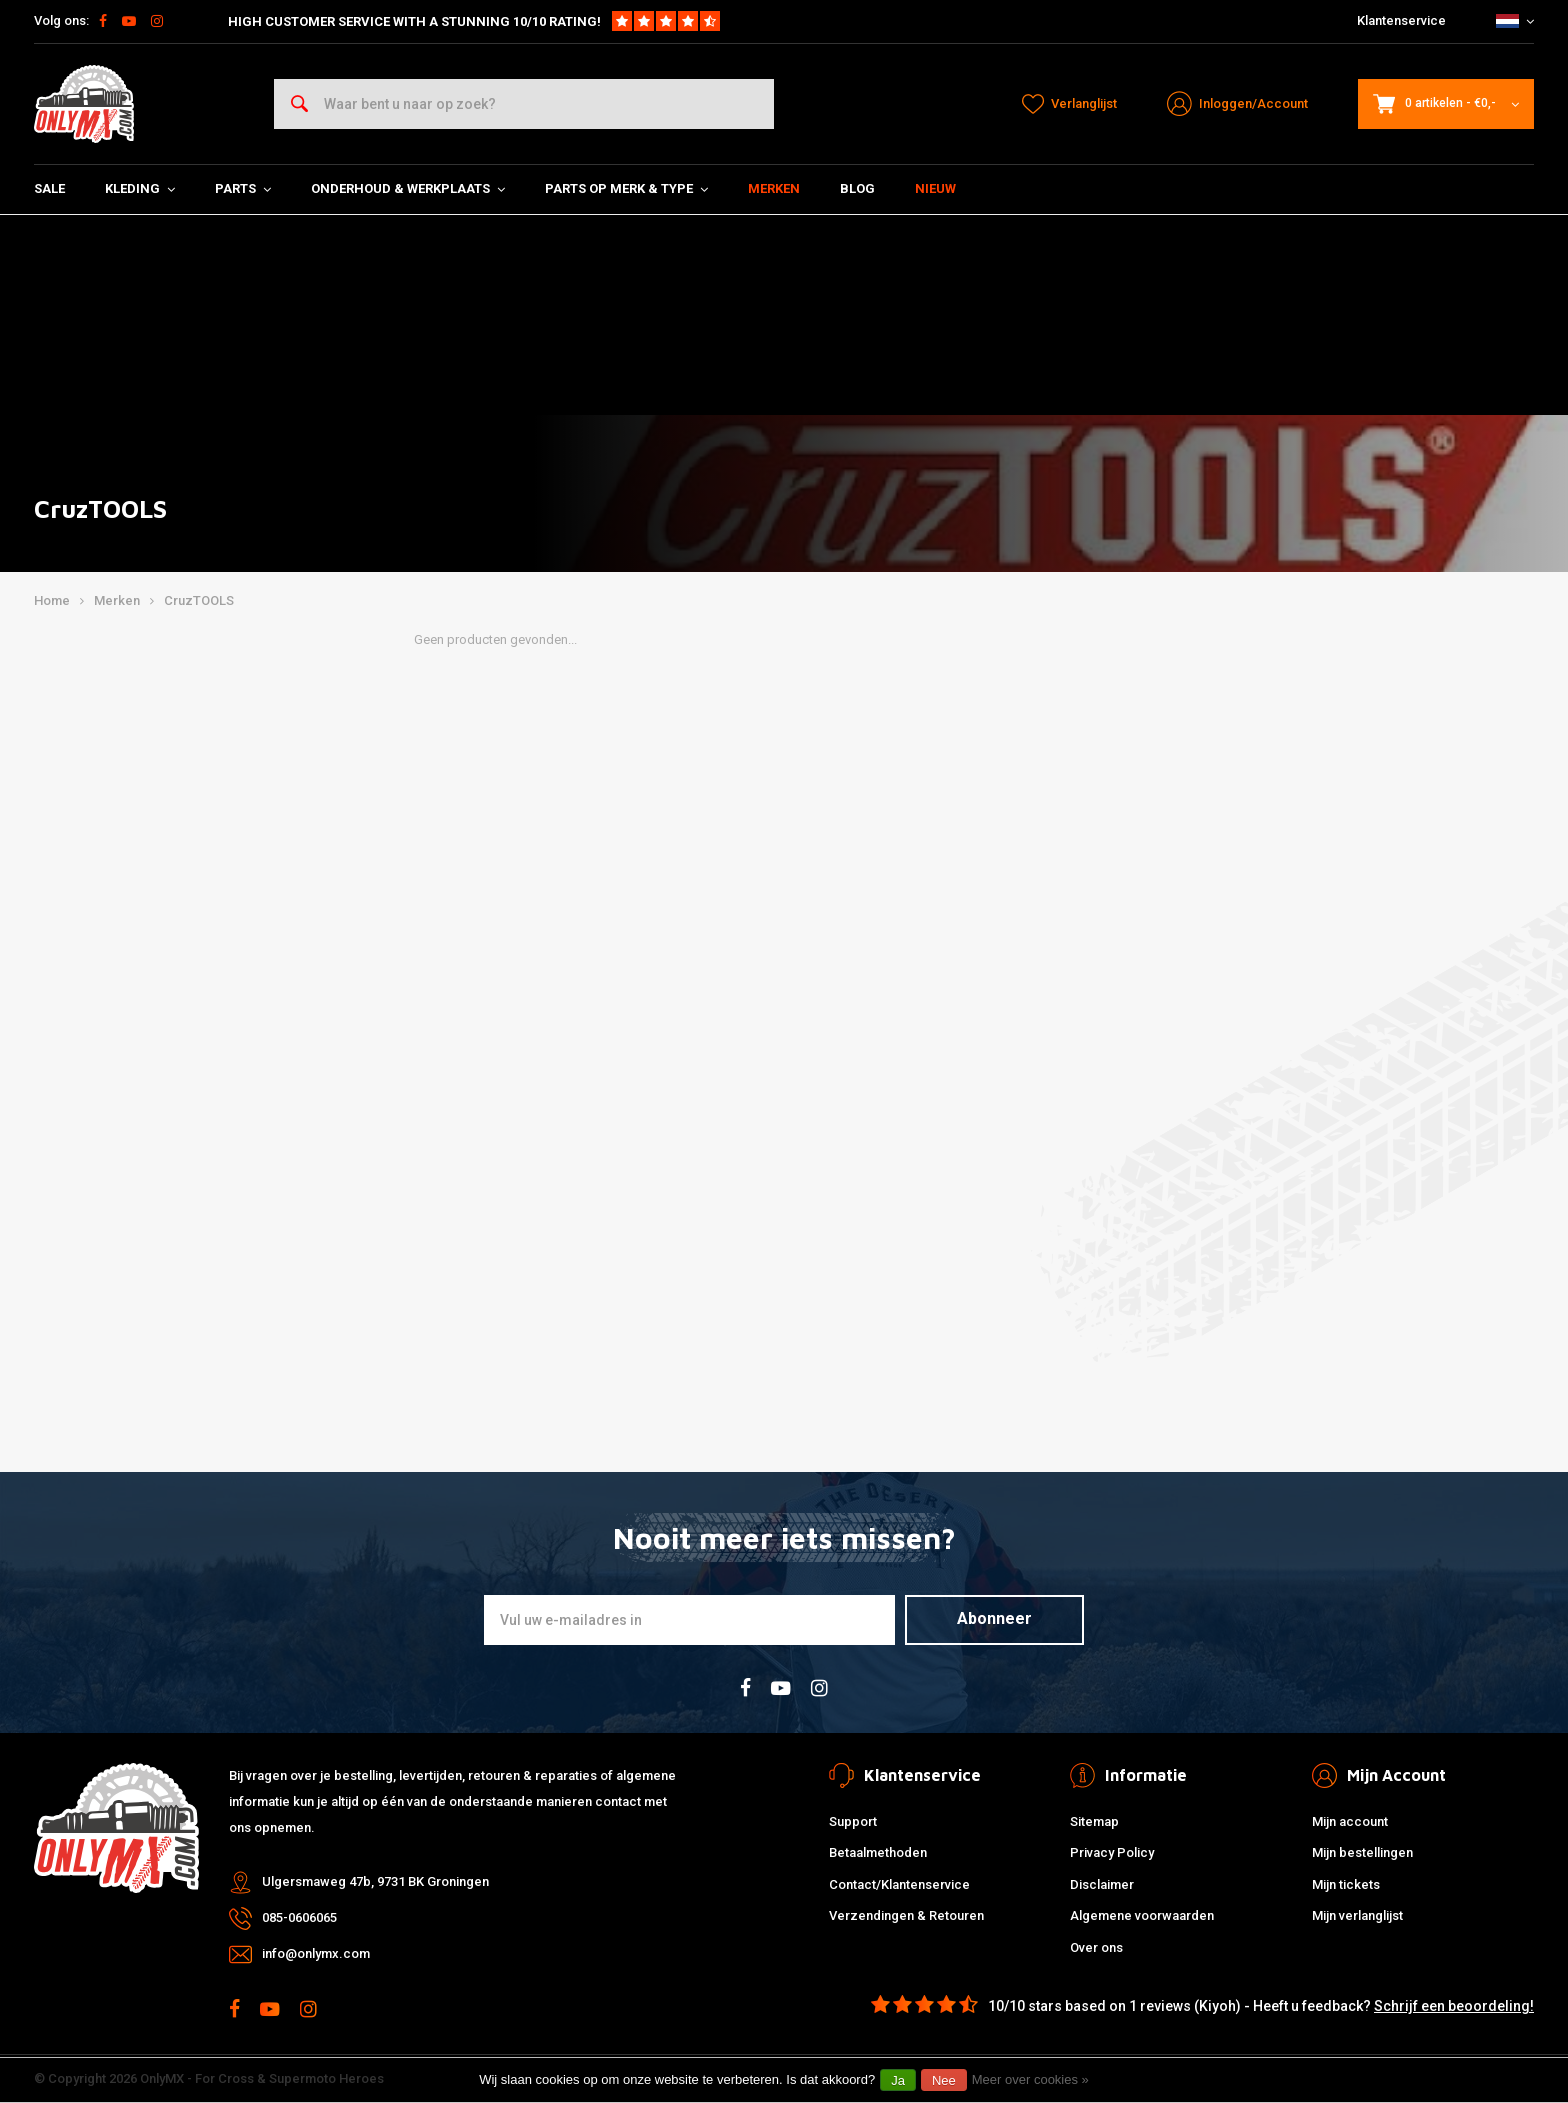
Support (853, 1821)
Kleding (140, 188)
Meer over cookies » (1030, 2079)
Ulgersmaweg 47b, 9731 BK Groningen (375, 1881)
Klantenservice (1401, 20)
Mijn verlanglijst (1357, 1915)
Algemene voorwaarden (1142, 1915)
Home (52, 600)
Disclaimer (1102, 1884)
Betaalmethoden (878, 1852)
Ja (898, 2080)
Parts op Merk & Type (626, 188)
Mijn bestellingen (1362, 1852)
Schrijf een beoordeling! (1454, 2006)
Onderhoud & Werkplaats (408, 188)
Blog (857, 188)
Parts (243, 188)
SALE (49, 188)
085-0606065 (299, 1917)
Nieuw (935, 188)
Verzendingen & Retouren (906, 1915)
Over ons (1096, 1947)
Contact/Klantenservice (899, 1884)
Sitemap (1094, 1821)
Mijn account (1350, 1821)
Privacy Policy (1112, 1852)
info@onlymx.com (316, 1953)
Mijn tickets (1346, 1884)
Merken (774, 188)
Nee (944, 2080)
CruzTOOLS (199, 600)
